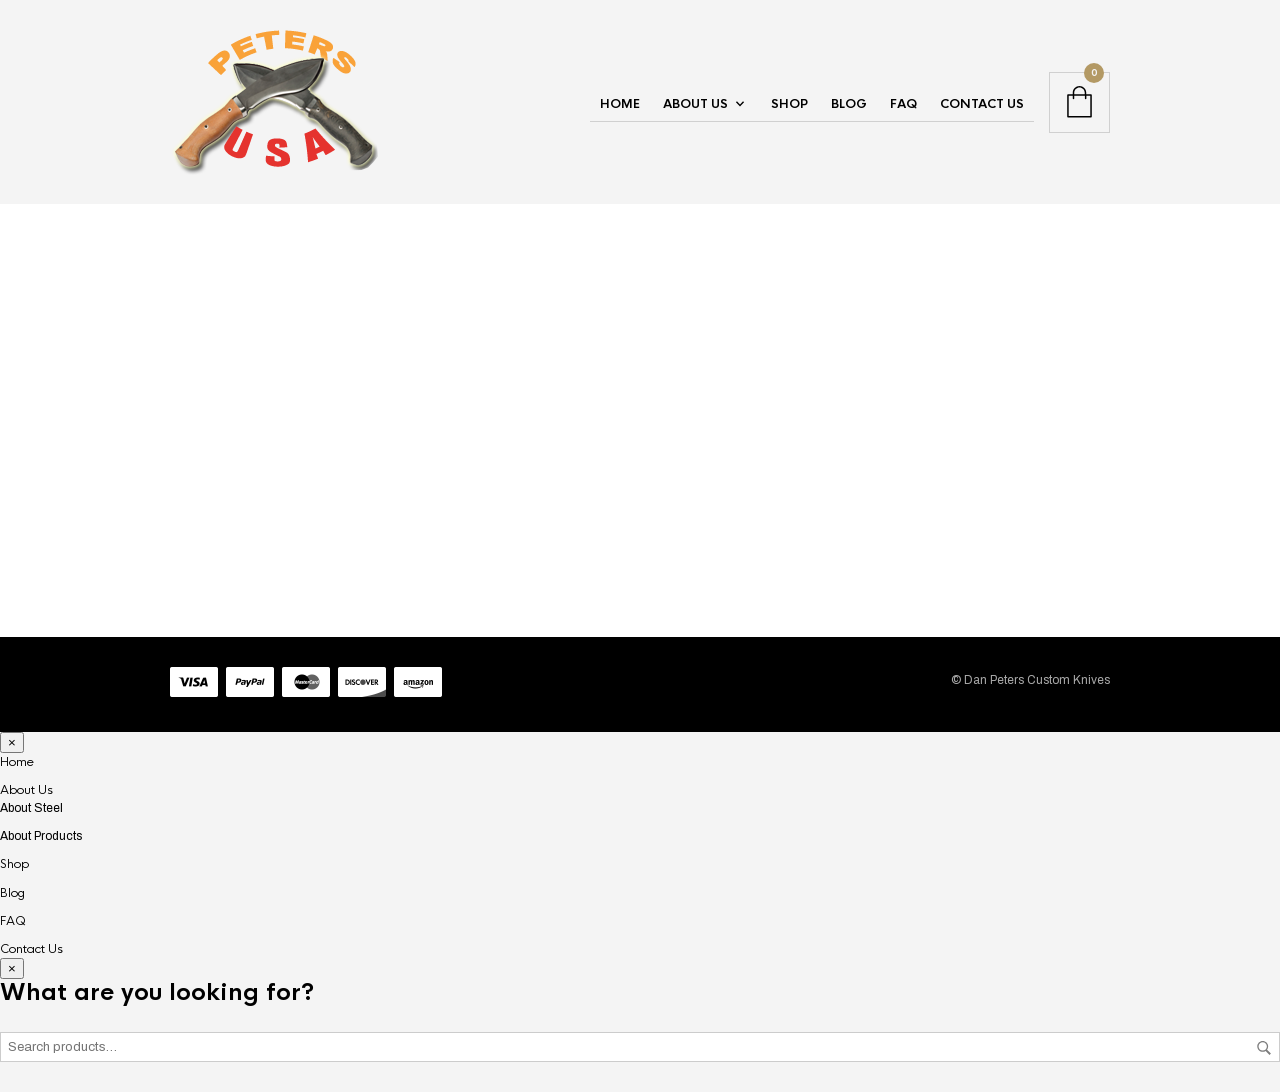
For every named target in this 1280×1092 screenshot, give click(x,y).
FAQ (903, 104)
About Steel (31, 808)
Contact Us (982, 104)
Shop (789, 104)
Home (620, 104)
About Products (41, 836)
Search (1264, 1048)
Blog (849, 104)
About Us (695, 104)
